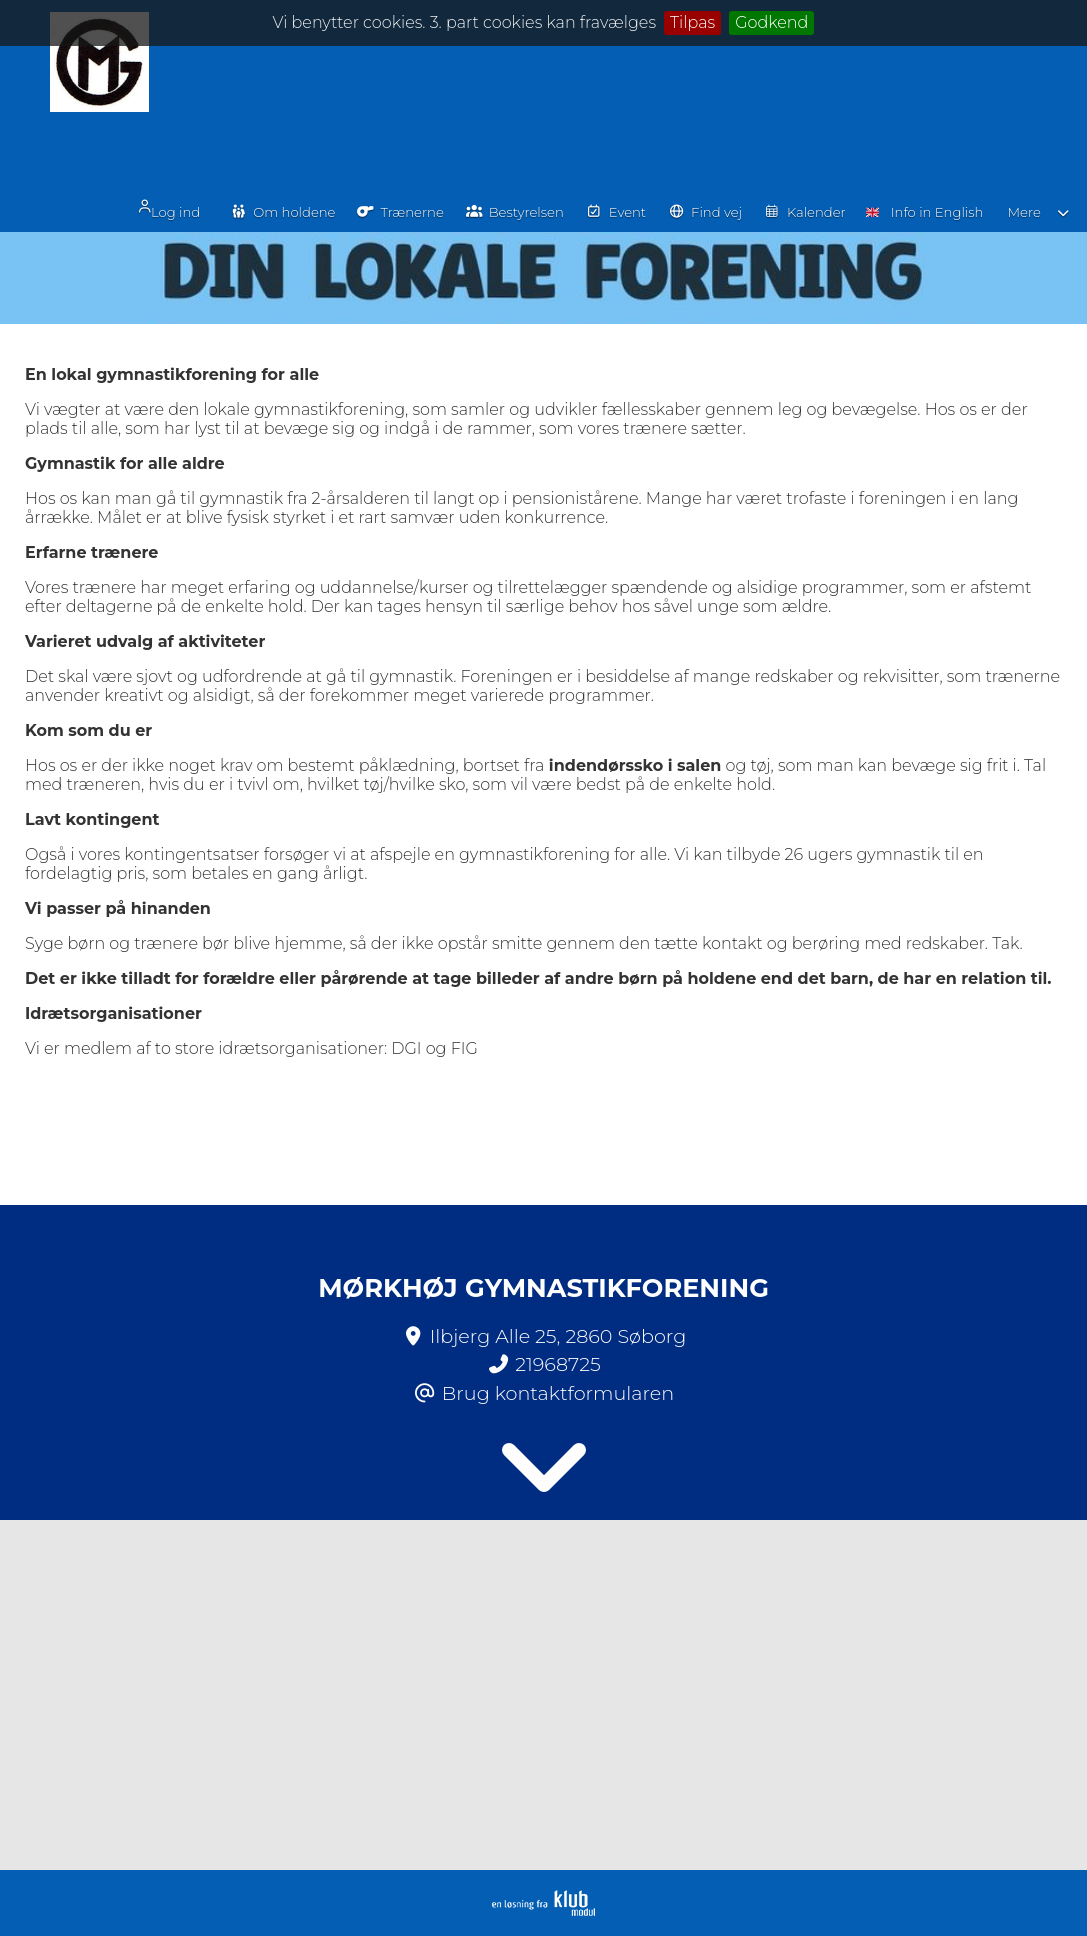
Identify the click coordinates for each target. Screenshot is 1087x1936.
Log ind (210, 84)
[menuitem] (217, 82)
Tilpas (692, 22)
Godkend (771, 22)
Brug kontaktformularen (558, 1393)
